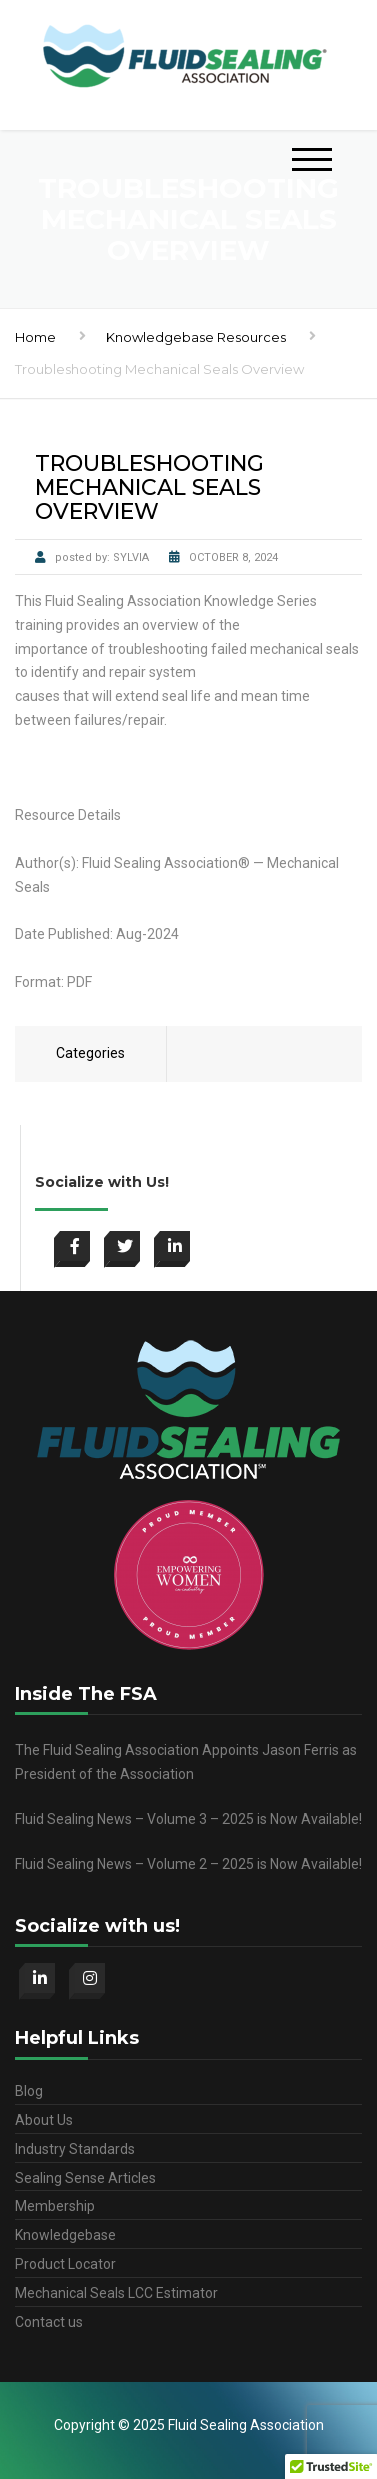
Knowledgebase (65, 2235)
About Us (44, 2120)
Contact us (49, 2322)
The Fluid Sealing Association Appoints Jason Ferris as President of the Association (186, 1762)
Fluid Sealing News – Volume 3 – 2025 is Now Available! (188, 1819)
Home (35, 337)
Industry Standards (75, 2149)
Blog (29, 2091)
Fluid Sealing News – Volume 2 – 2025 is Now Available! (188, 1864)
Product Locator (65, 2264)
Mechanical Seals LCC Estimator (116, 2293)
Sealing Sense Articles (85, 2178)
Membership (55, 2206)
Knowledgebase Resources (196, 337)
